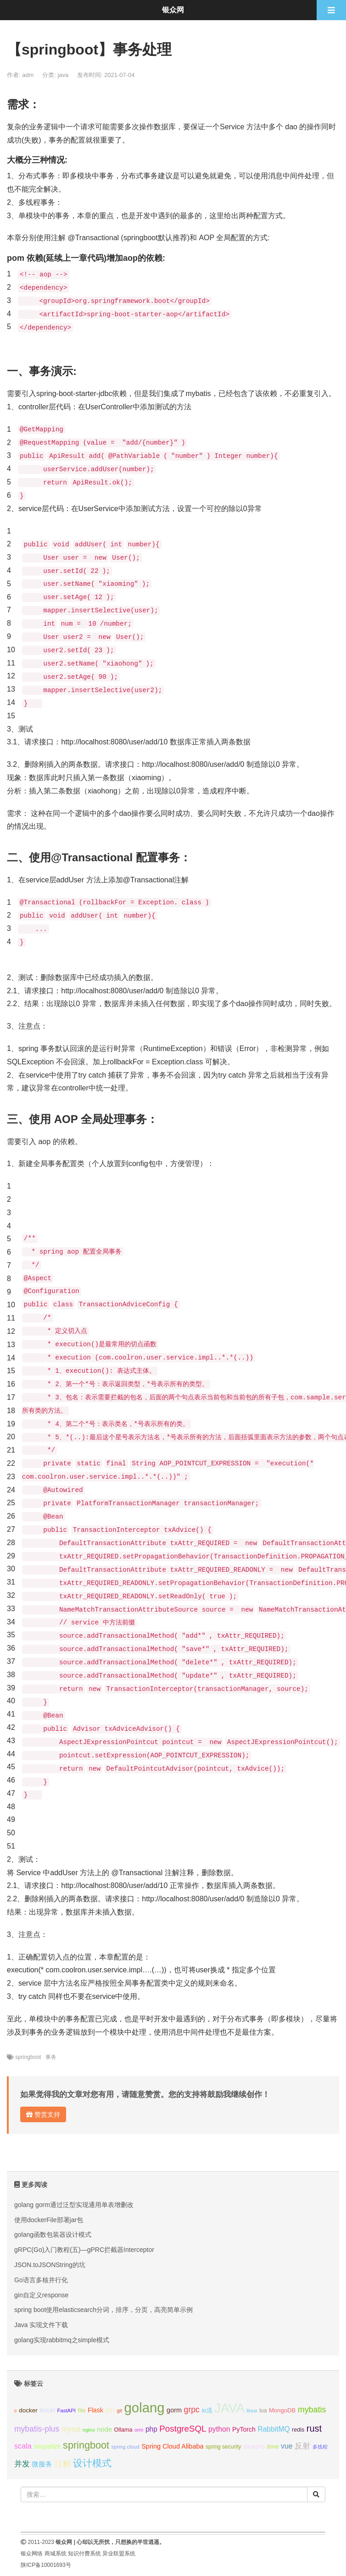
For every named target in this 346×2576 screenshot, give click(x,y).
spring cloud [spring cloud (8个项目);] (126, 2446)
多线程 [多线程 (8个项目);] (320, 2446)
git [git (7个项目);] (119, 2410)
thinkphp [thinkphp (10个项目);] (254, 2447)
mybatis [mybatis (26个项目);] (312, 2409)
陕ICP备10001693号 (46, 2565)
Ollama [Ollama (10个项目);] (123, 2430)
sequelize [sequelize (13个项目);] (47, 2446)
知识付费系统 (84, 2553)
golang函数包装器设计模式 (52, 2234)
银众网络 (32, 2553)
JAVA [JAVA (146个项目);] (229, 2408)
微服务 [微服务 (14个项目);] (42, 2464)
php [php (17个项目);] (151, 2429)
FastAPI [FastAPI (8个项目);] (66, 2410)
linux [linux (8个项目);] (252, 2410)
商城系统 (56, 2553)
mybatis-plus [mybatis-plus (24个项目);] (36, 2428)
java (62, 75)
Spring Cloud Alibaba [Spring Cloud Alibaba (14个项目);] (172, 2446)
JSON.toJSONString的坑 (49, 2264)
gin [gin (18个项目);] (110, 2410)
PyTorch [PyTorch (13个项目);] (244, 2429)
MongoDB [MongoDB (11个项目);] (282, 2410)
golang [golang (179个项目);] (144, 2407)
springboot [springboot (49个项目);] (86, 2445)
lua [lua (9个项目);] (263, 2410)
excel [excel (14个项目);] (47, 2410)
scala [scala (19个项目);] (23, 2446)
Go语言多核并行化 (41, 2280)
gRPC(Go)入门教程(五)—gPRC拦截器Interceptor (84, 2249)
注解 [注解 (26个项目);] (63, 2463)
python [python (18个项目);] (219, 2429)
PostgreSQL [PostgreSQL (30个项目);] (182, 2428)
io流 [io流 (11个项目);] (206, 2410)
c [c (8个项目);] (15, 2410)
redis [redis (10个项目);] (298, 2430)
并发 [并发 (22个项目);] (22, 2464)
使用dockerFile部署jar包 (48, 2220)
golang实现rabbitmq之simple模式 (61, 2340)
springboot (28, 2057)
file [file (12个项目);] (81, 2410)
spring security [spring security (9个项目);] (223, 2447)
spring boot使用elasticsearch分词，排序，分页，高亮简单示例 (103, 2309)
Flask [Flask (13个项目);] (95, 2410)
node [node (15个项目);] (104, 2429)
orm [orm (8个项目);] (139, 2430)
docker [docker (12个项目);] (28, 2410)
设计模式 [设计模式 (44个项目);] (92, 2463)
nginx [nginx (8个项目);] (89, 2430)
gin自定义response (41, 2295)
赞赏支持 (43, 2114)
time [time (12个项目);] (273, 2446)
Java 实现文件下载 (41, 2324)
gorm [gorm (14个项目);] (174, 2410)
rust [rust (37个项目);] (314, 2428)
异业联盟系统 (118, 2553)
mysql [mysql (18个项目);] (70, 2429)
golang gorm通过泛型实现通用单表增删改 (74, 2204)
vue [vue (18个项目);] (287, 2446)
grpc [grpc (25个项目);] (192, 2409)
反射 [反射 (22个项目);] (302, 2446)
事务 (50, 2057)
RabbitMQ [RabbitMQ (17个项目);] (273, 2429)
